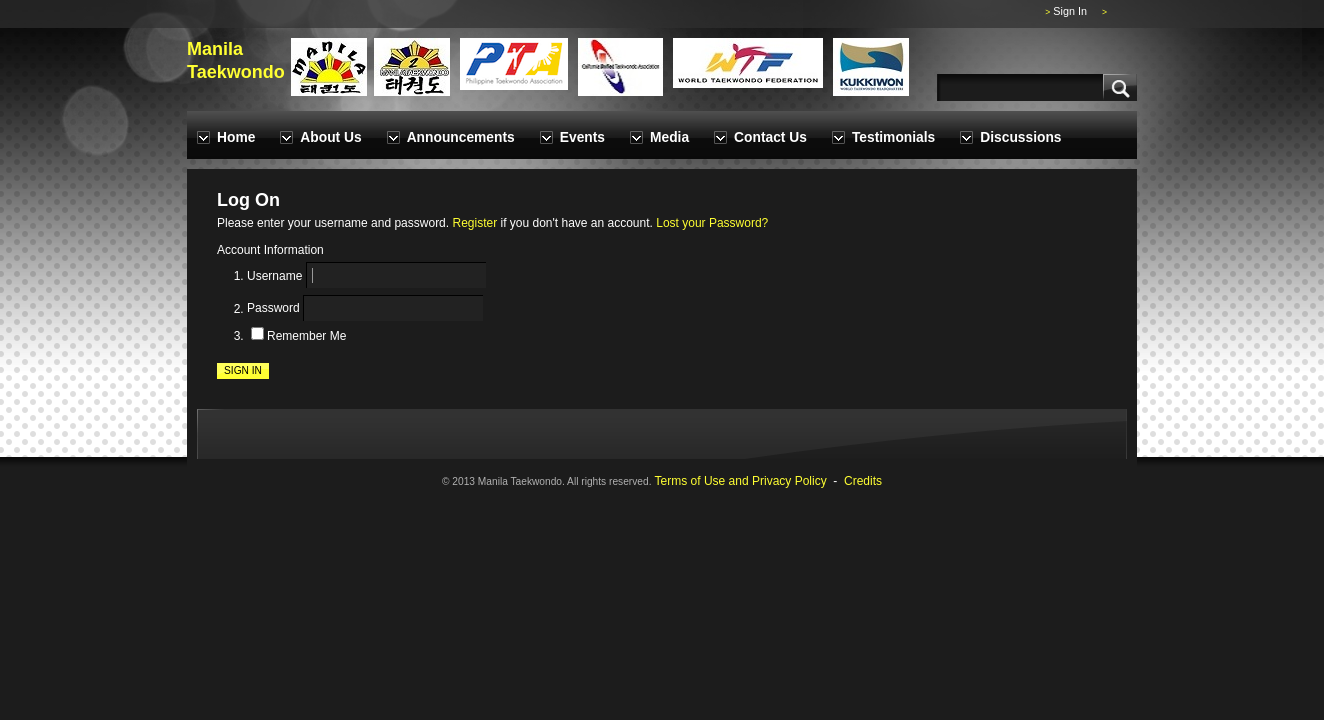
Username (274, 276)
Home (236, 137)
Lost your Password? (712, 223)
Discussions (1020, 137)
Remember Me (306, 336)
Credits (863, 481)
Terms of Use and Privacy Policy (741, 481)
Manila (215, 49)
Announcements (461, 137)
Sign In (1070, 11)
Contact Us (770, 137)
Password (273, 309)
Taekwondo (236, 72)
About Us (330, 137)
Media (669, 137)
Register (474, 223)
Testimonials (893, 137)
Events (582, 137)
